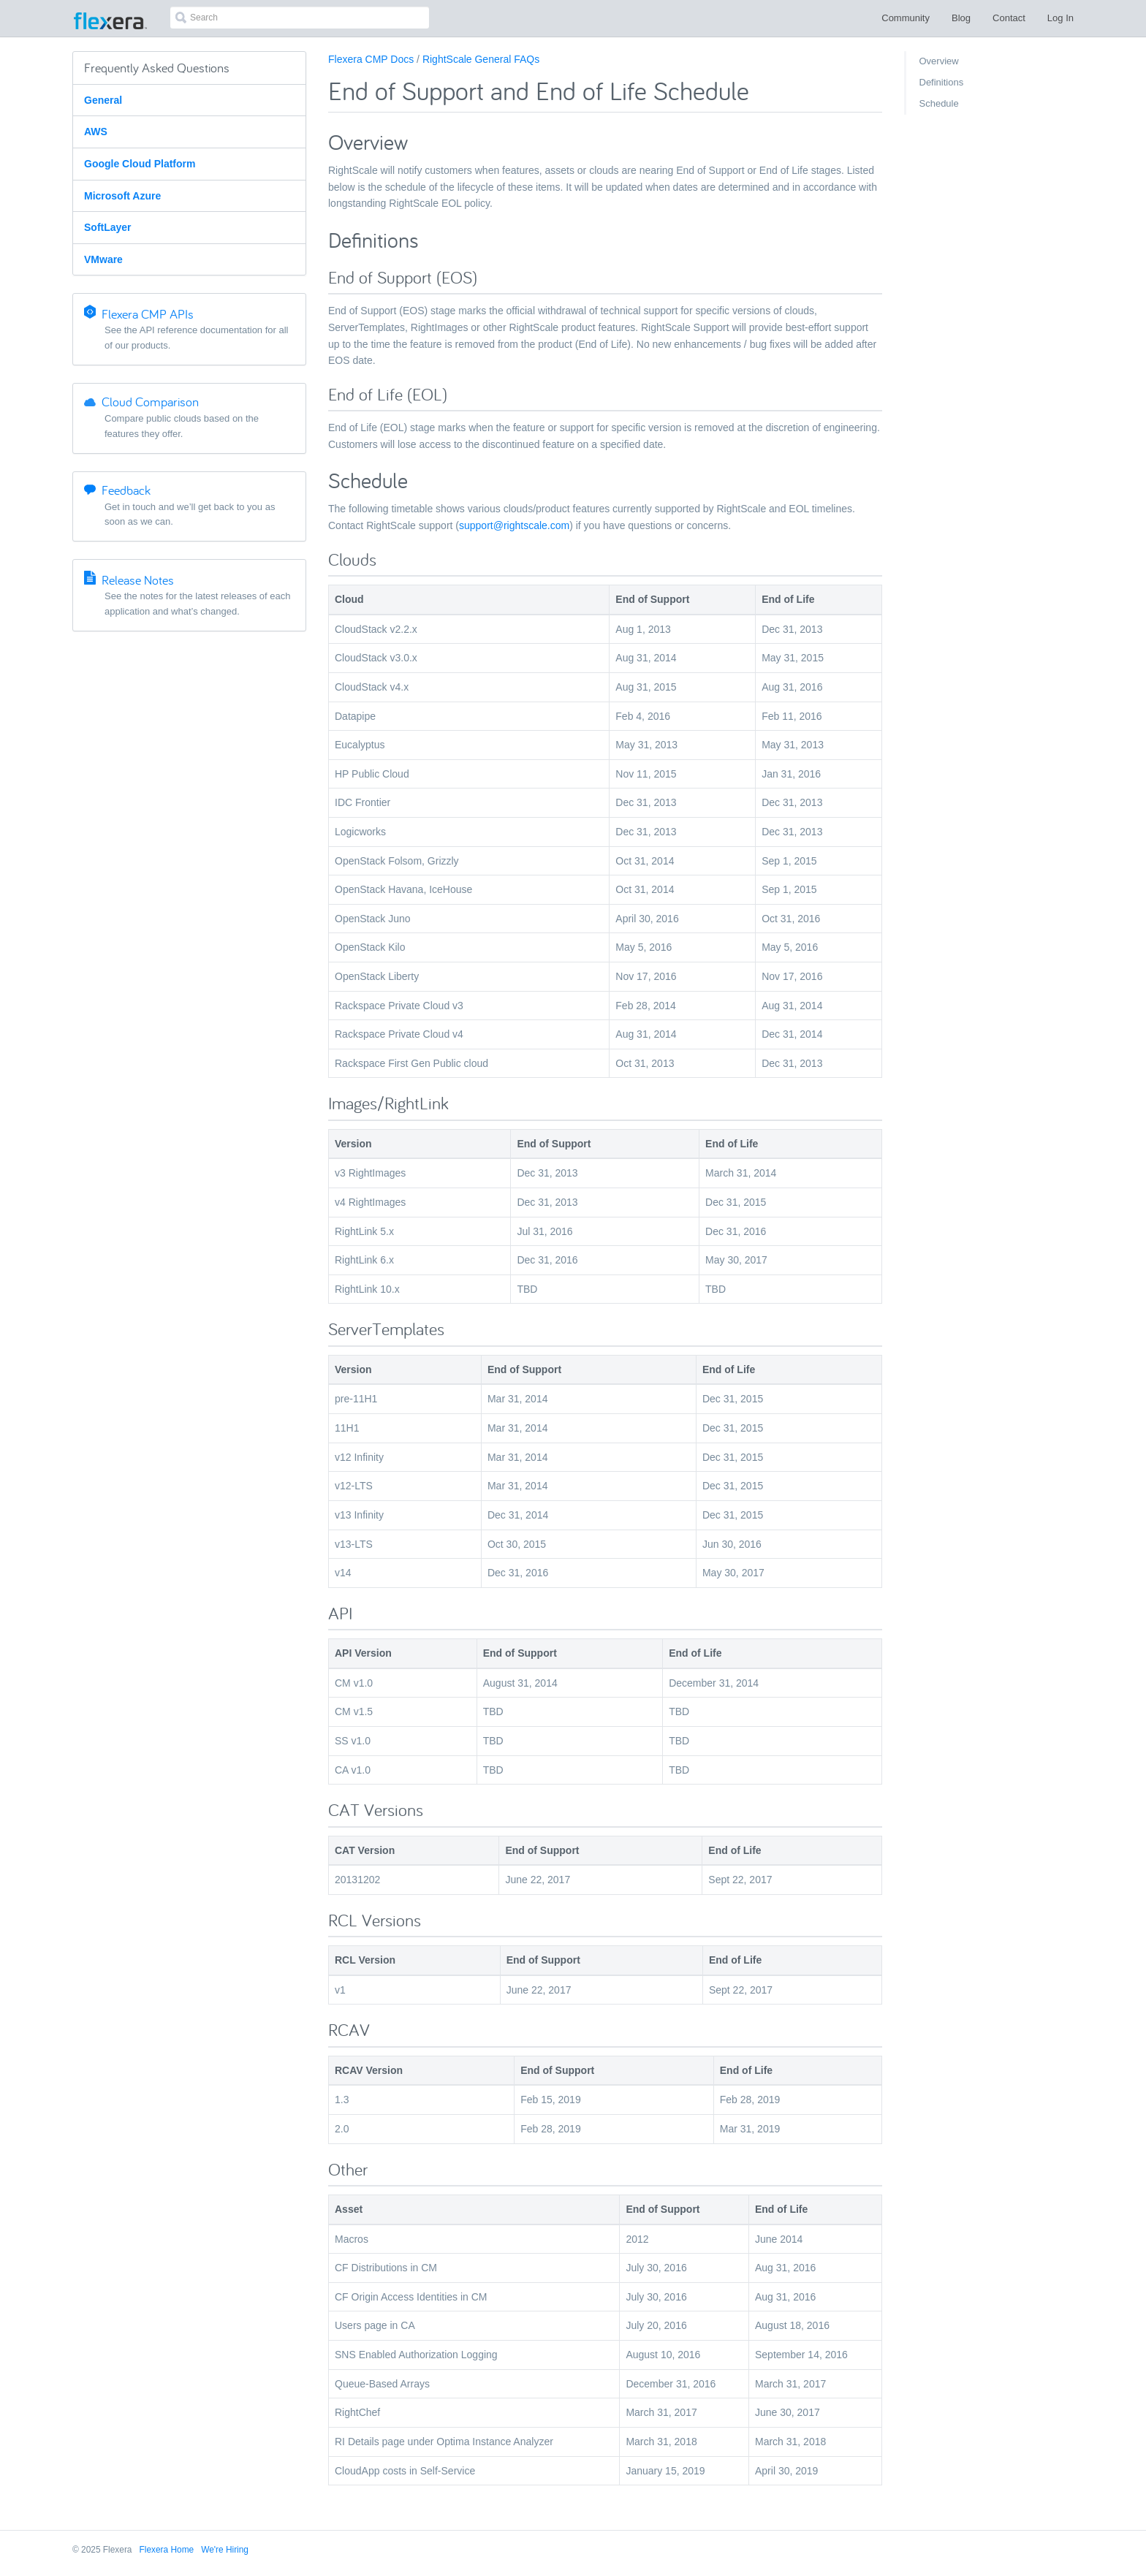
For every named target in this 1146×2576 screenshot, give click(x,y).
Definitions (941, 82)
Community (905, 17)
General (103, 100)
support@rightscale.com (514, 525)
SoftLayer (108, 227)
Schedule (939, 103)
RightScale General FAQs (480, 59)
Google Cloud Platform (139, 164)
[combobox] (299, 18)
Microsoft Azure (122, 196)
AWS (95, 131)
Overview (939, 61)
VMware (103, 259)
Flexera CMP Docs (371, 59)
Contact (1009, 17)
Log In (1060, 17)
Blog (961, 17)
